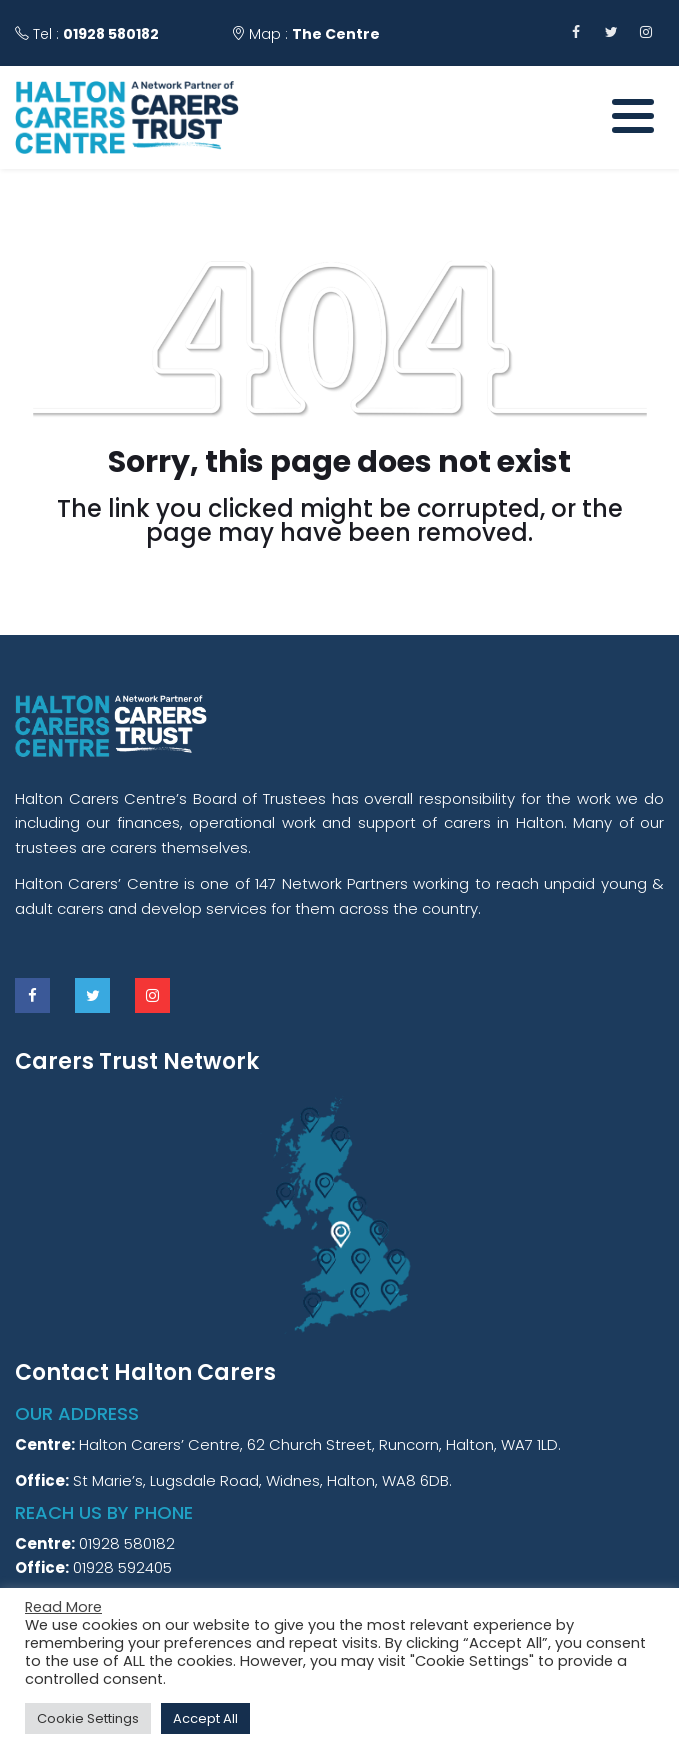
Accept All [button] (205, 1718)
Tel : (87, 34)
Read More (63, 1607)
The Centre (336, 34)
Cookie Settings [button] (88, 1718)
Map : (305, 34)
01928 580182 (111, 34)
